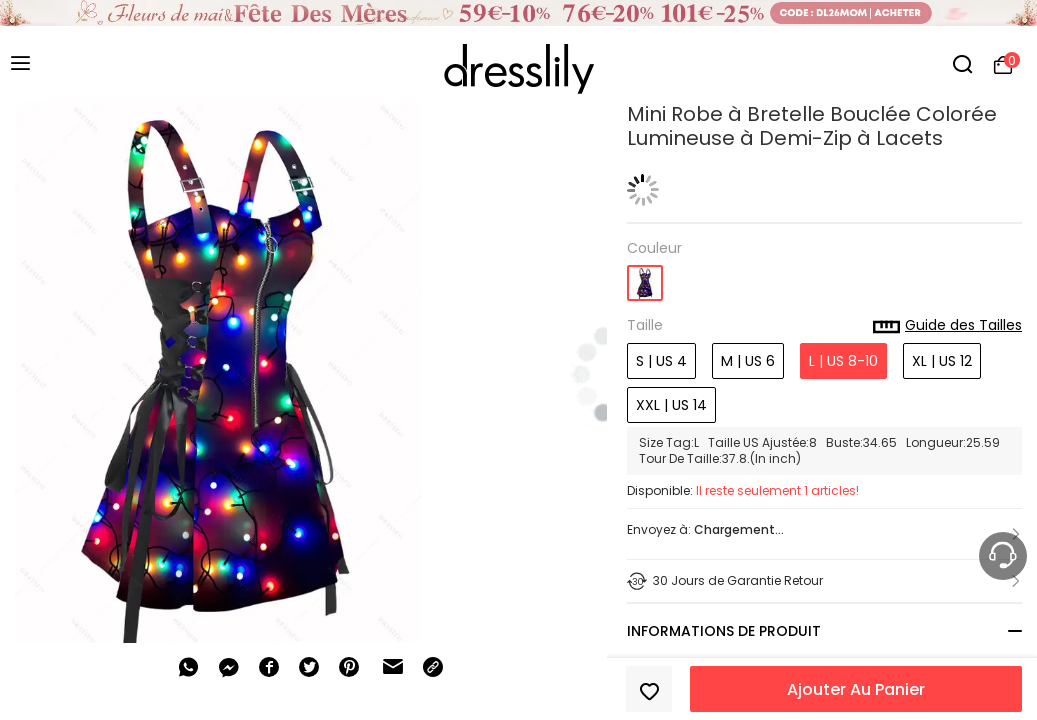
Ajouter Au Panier (856, 689)
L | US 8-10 (843, 361)
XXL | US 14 (671, 405)
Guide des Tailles (947, 326)
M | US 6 (748, 361)
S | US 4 (661, 361)
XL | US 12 (942, 361)
